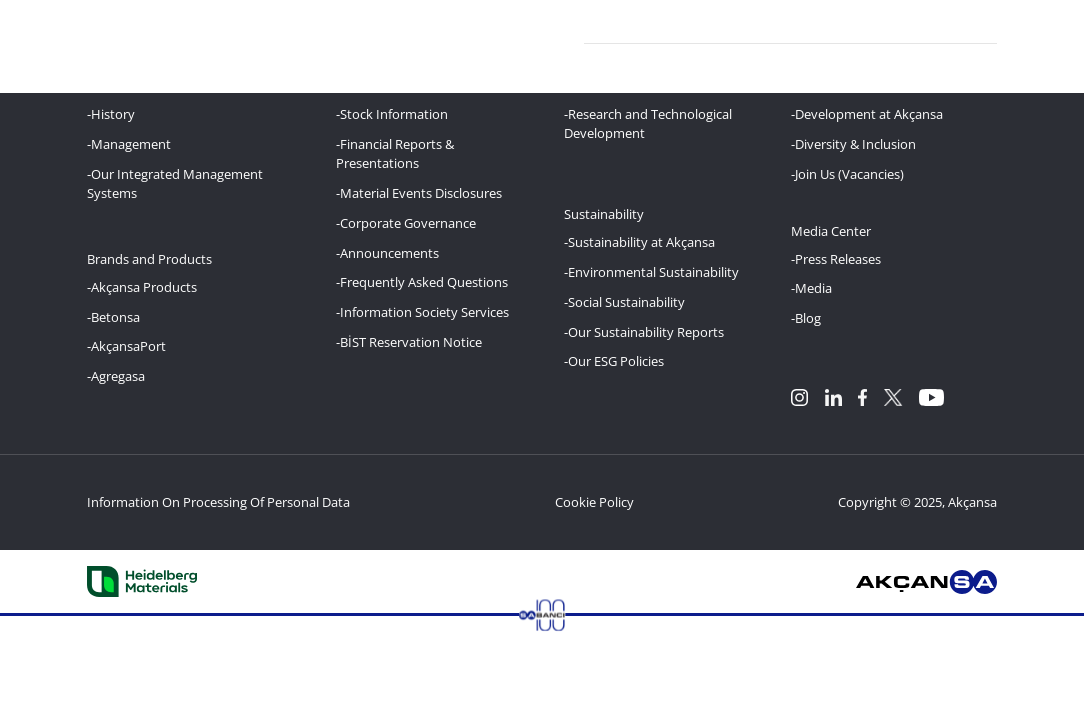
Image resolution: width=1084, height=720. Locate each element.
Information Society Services (424, 312)
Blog (808, 318)
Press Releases (838, 259)
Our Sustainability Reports (646, 332)
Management (131, 144)
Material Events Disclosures (421, 193)
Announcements (389, 253)
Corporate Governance (408, 223)
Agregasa (118, 376)
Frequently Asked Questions (424, 282)
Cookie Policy (594, 502)
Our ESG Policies (616, 361)
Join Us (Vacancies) (849, 174)
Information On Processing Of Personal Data (218, 502)
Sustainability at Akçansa (641, 242)
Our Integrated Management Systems (175, 183)
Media (813, 288)
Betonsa (115, 317)
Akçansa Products (144, 287)
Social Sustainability (626, 302)
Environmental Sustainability (653, 272)
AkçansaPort (128, 346)
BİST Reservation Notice (411, 342)
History (113, 114)
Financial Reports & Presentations (395, 153)
